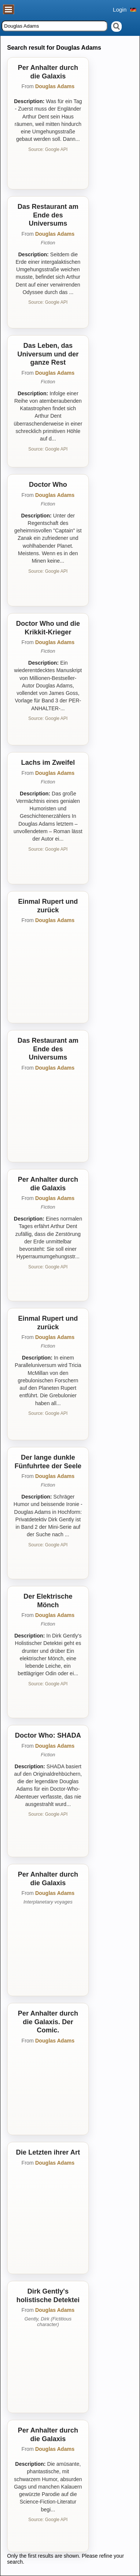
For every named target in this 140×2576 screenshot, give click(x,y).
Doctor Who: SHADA (48, 1735)
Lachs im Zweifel (48, 762)
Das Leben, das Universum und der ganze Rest (47, 354)
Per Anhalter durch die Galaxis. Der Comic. (48, 2022)
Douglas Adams (54, 86)
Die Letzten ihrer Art (48, 2152)
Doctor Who (48, 484)
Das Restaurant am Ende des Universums (48, 215)
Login (120, 9)
